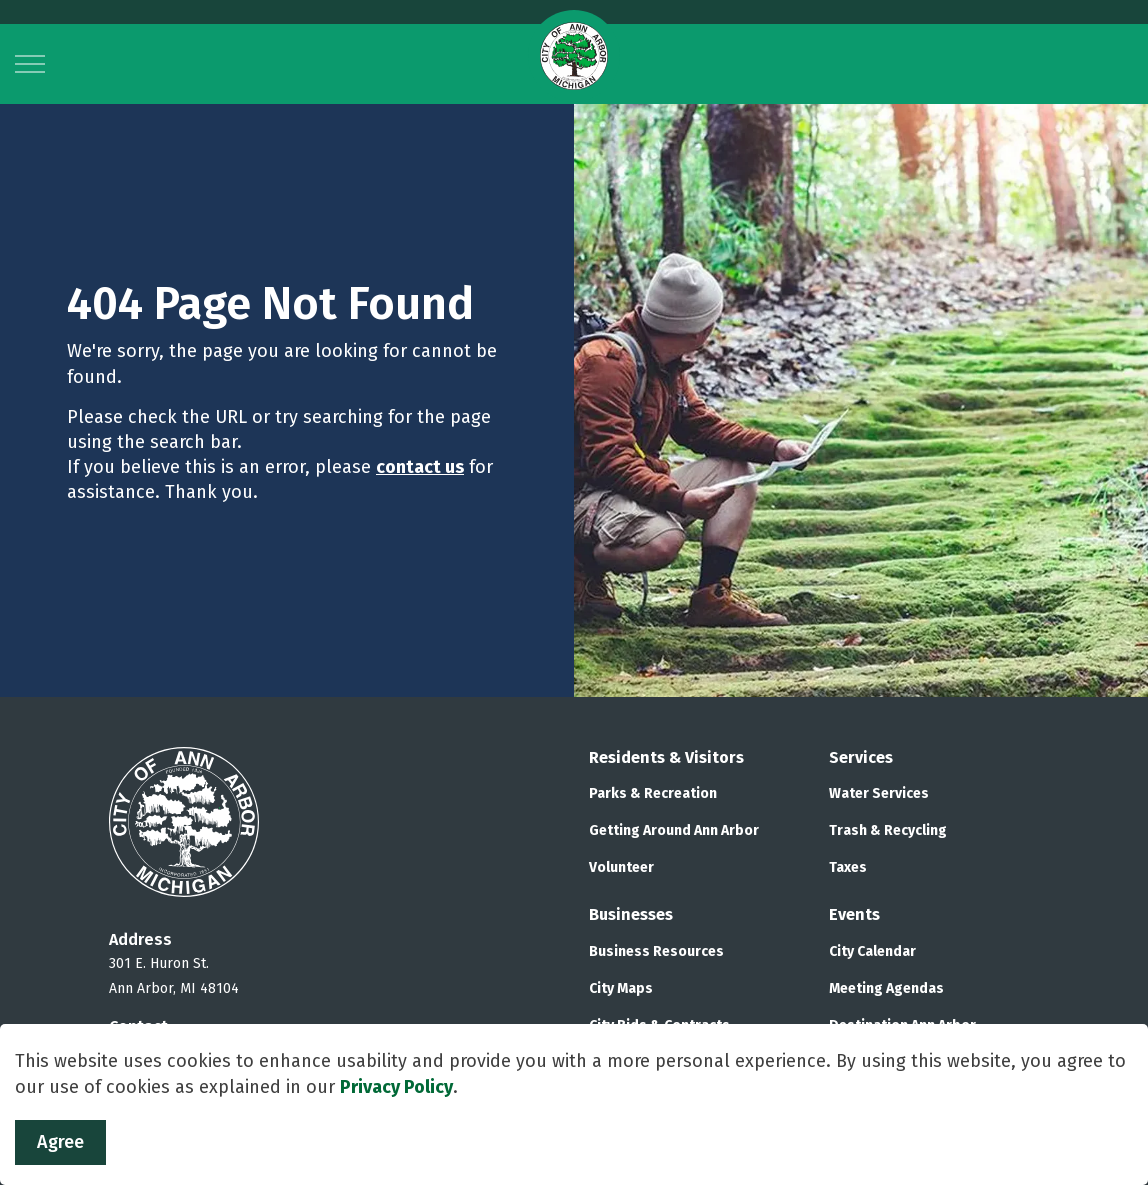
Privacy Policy (396, 1119)
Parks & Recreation (653, 793)
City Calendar (872, 951)
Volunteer (621, 867)
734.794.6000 (156, 1051)
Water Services (879, 793)
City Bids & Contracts (659, 1025)
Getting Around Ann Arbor (674, 830)
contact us (420, 467)
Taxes (848, 867)
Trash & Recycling (888, 830)
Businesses (631, 914)
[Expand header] (30, 64)
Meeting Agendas (886, 988)
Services (861, 757)
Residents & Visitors (666, 757)
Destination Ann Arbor (902, 1025)
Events (854, 914)
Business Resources (656, 951)
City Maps (621, 988)
